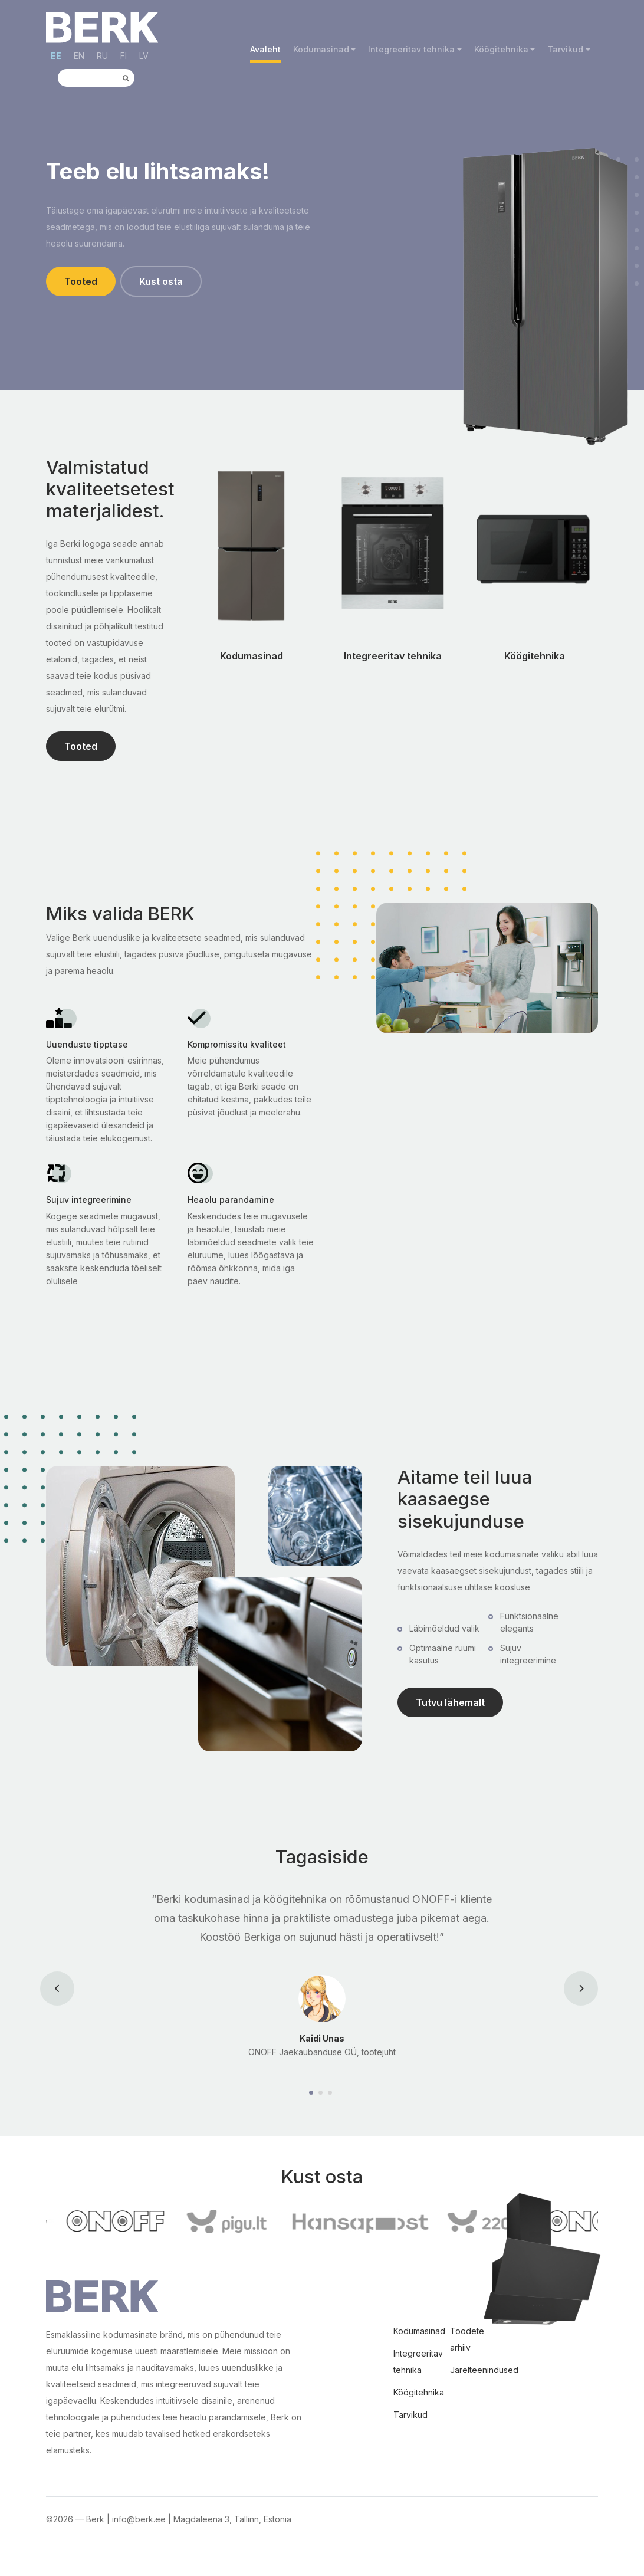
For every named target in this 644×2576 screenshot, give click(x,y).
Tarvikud (565, 49)
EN (79, 56)
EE (56, 56)
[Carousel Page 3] (331, 2093)
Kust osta (161, 281)
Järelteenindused (484, 2370)
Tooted (80, 281)
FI (123, 56)
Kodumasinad (321, 49)
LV (144, 56)
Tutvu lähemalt (450, 1702)
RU (102, 56)
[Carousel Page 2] (322, 2093)
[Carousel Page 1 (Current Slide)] (312, 2093)
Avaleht (265, 49)
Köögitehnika (501, 49)
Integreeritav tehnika (411, 49)
